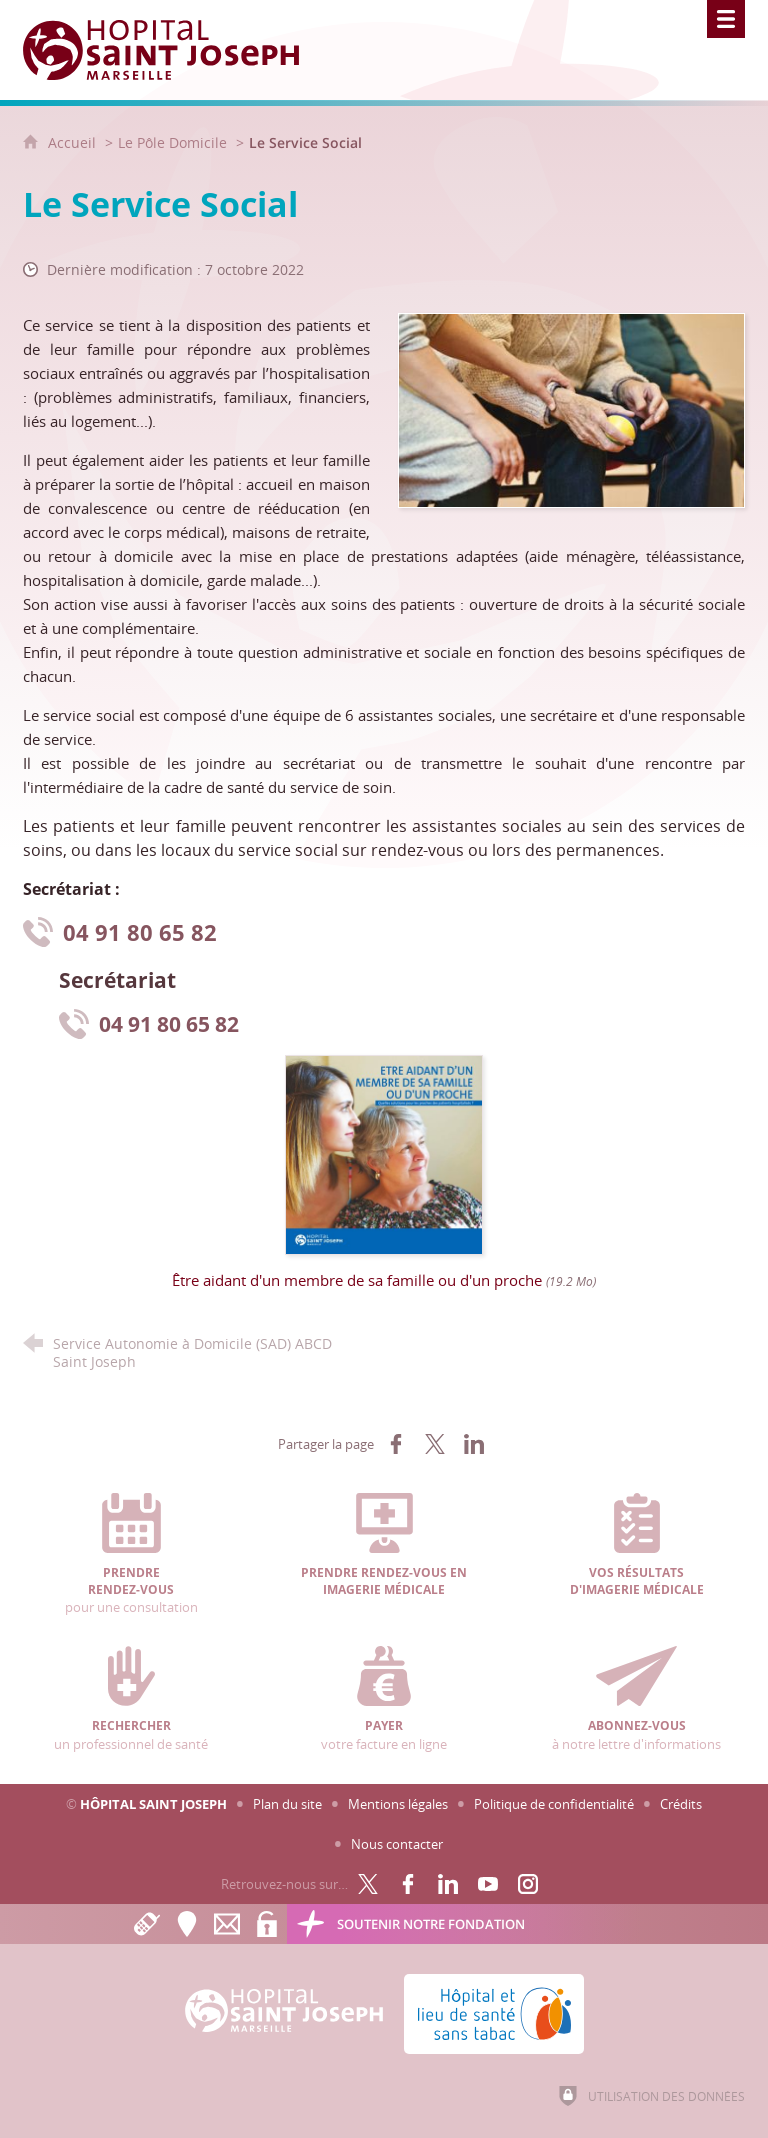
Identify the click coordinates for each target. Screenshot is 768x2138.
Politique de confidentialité (554, 1804)
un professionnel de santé (131, 1699)
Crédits (681, 1804)
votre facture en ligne (384, 1699)
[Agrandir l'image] (571, 409)
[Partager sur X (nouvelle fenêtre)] (435, 1444)
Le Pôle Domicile (172, 142)
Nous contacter (397, 1844)
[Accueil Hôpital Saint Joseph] (173, 50)
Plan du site (287, 1804)
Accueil (74, 142)
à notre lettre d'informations (636, 1699)
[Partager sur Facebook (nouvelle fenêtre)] (396, 1444)
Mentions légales (398, 1804)
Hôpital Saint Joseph (153, 1804)
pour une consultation (131, 1554)
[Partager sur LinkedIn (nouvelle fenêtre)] (474, 1444)
